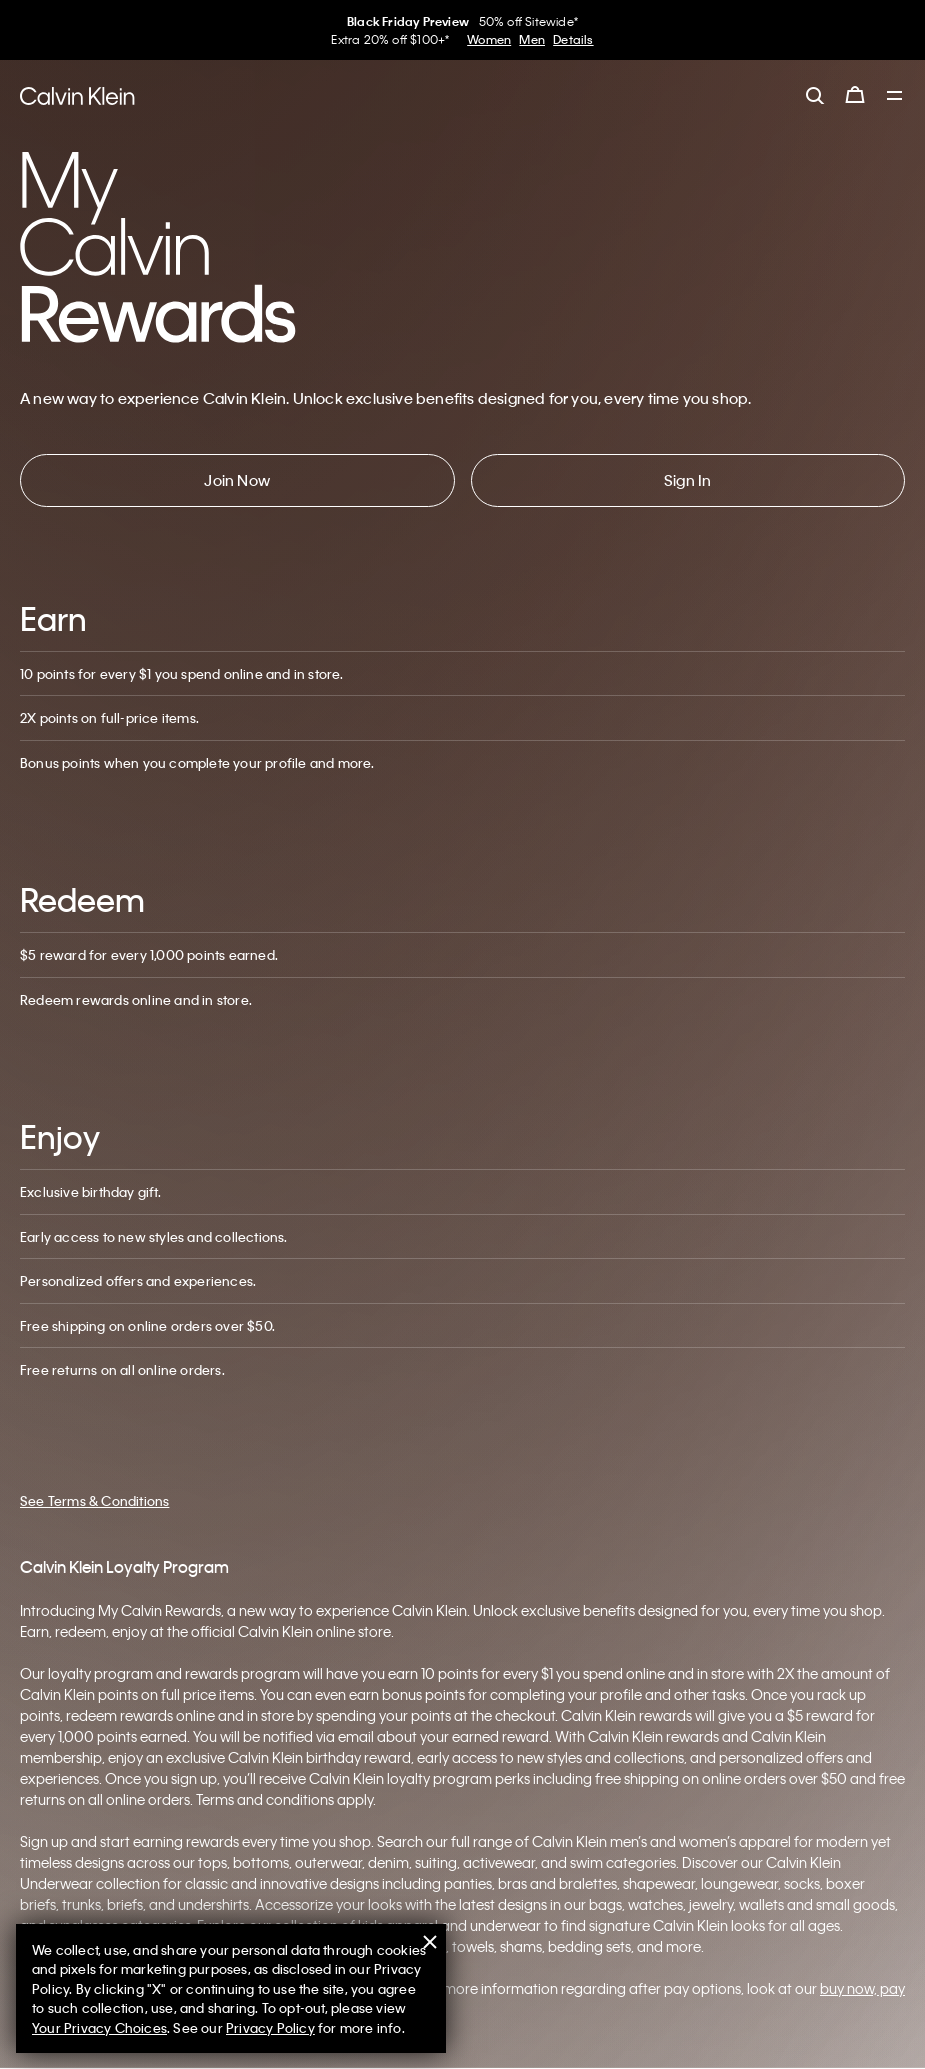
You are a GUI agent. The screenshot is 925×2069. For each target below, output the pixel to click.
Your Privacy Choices (99, 2027)
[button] (237, 480)
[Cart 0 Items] (855, 95)
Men (532, 39)
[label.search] (815, 95)
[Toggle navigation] (895, 97)
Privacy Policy (270, 2027)
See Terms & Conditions (94, 1500)
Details (573, 39)
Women (489, 39)
